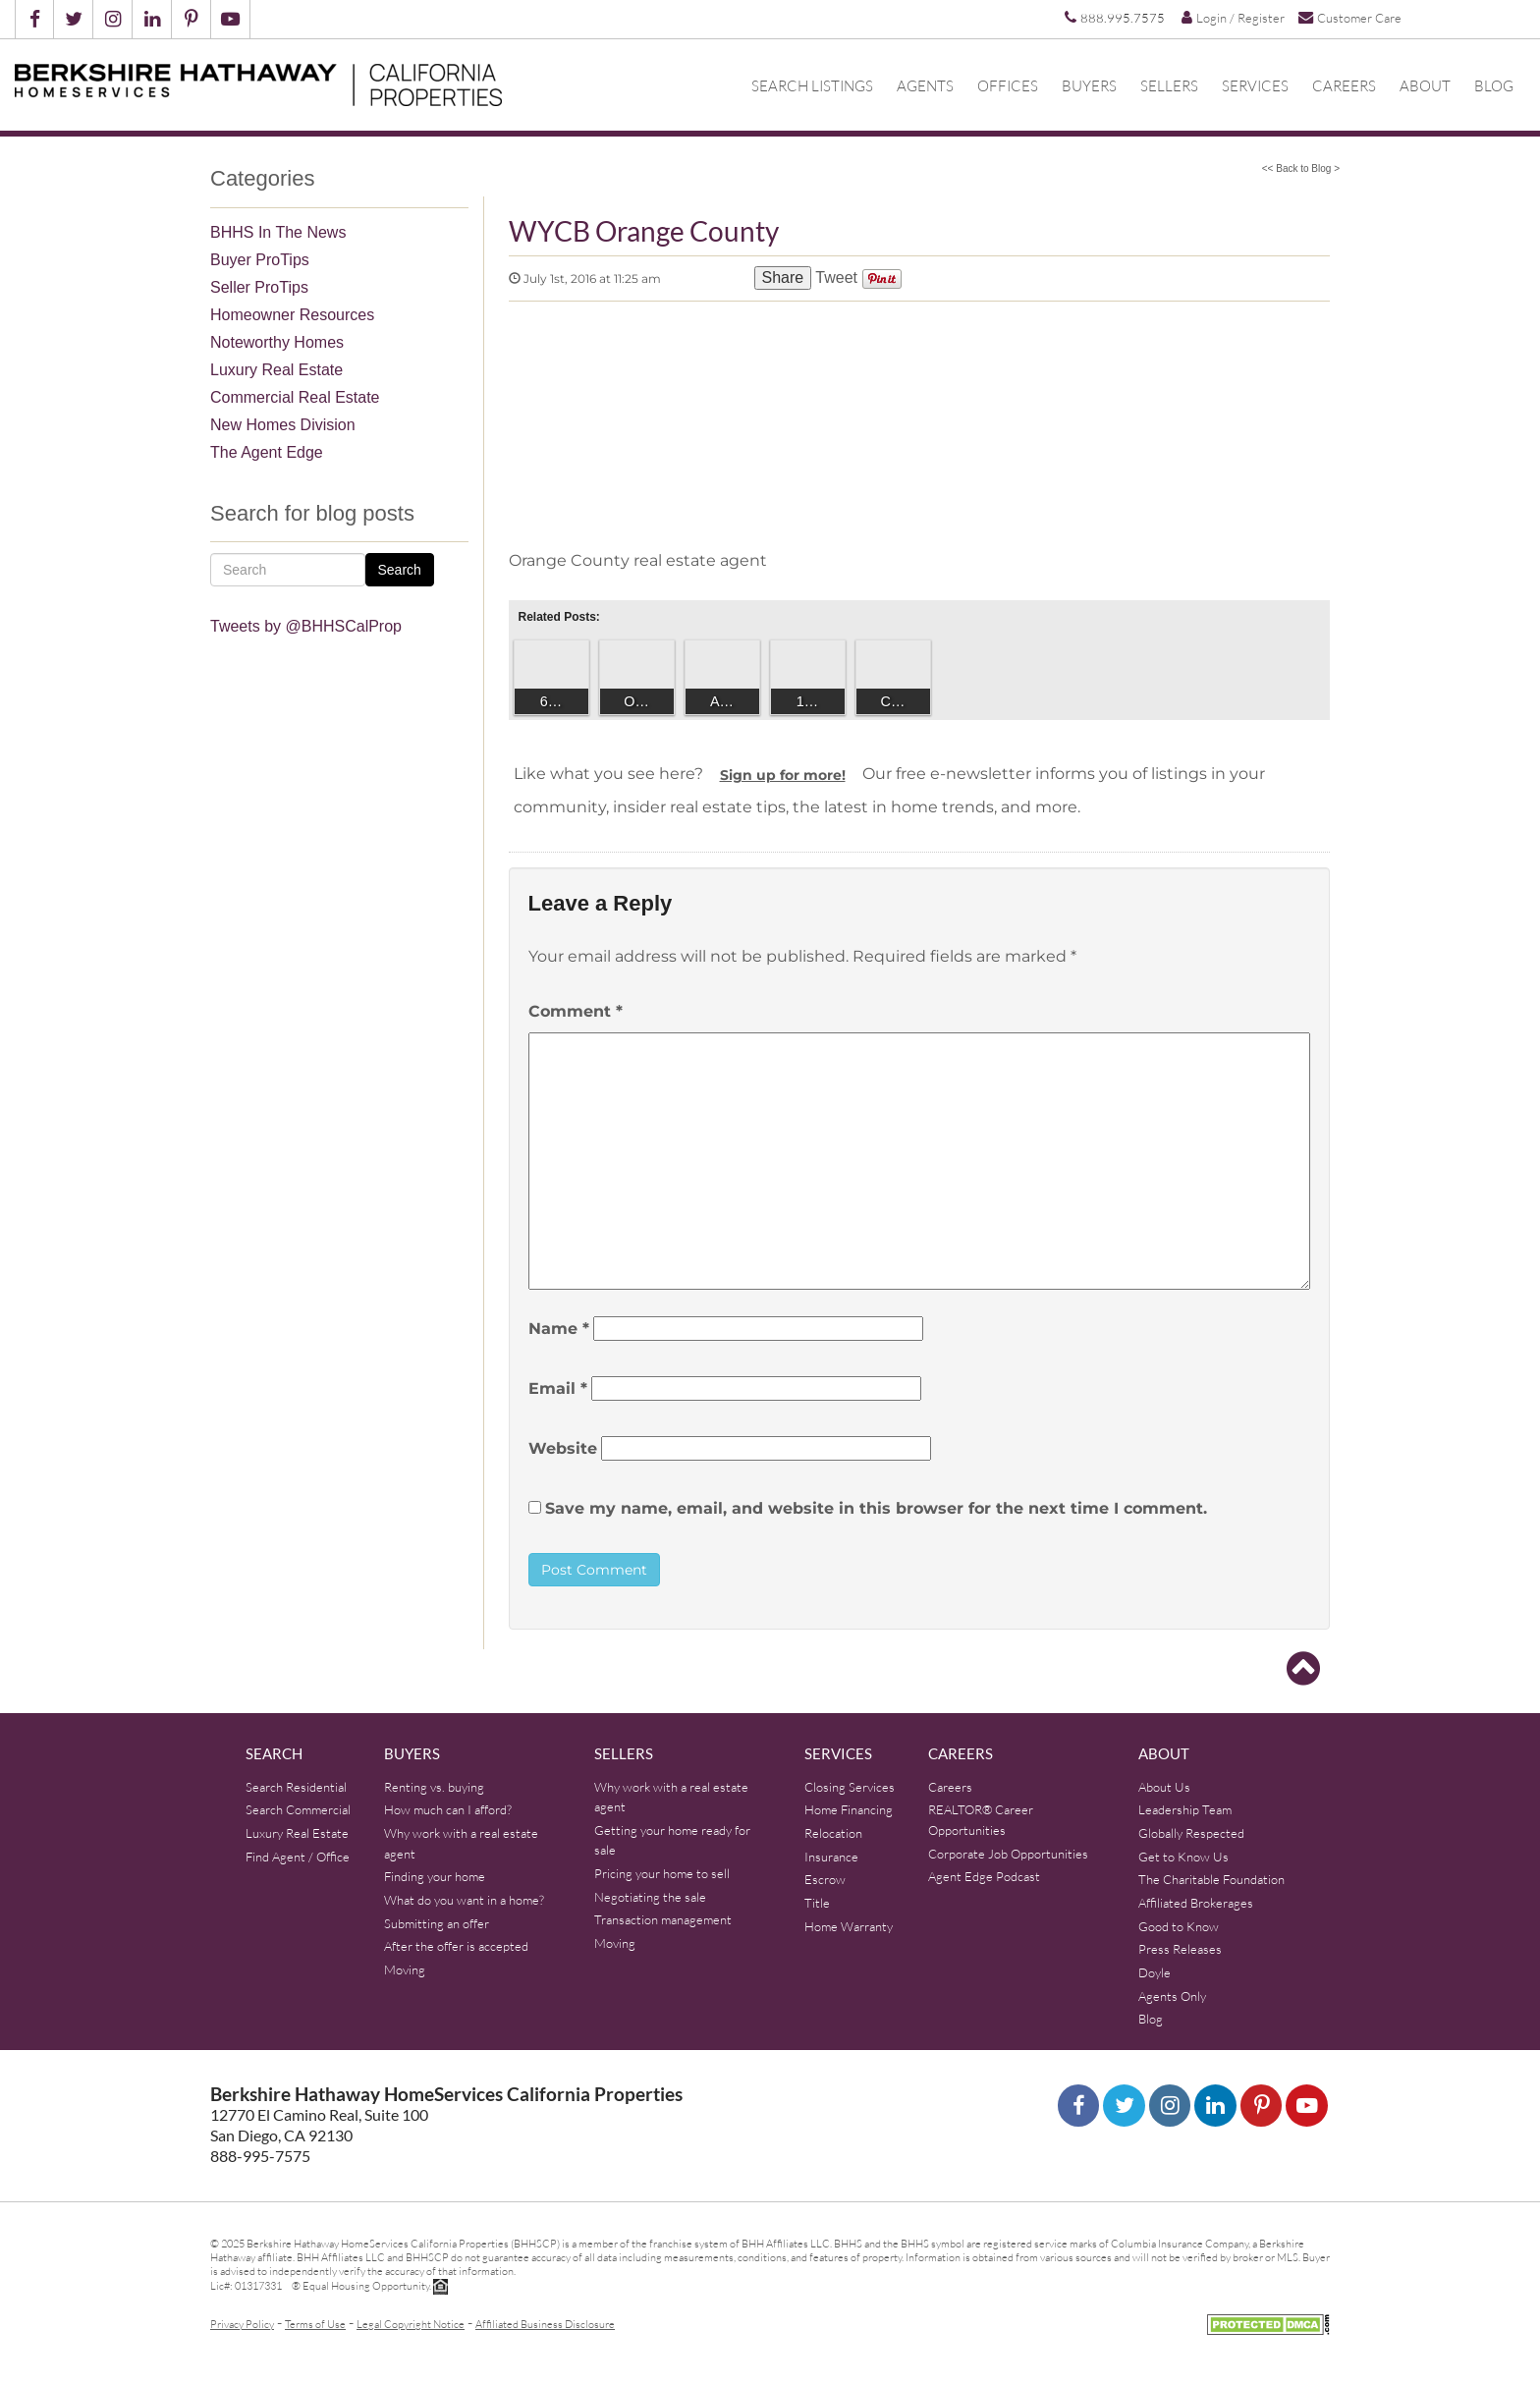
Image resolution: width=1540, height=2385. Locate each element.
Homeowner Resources (292, 314)
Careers (1344, 85)
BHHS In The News (278, 232)
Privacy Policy (242, 2323)
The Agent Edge (266, 452)
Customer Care (1350, 17)
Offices (1007, 85)
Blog (1493, 85)
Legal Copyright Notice (411, 2323)
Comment (575, 1011)
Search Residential (296, 1787)
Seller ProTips (259, 287)
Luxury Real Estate (276, 369)
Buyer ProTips (259, 259)
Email (557, 1388)
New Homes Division (283, 424)
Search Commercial (298, 1809)
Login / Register (1233, 18)
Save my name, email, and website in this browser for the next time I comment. (876, 1508)
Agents (925, 85)
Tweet (836, 277)
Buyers (1089, 85)
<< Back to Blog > (1301, 168)
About (1425, 85)
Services (1255, 85)
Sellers (1169, 85)
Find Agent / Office (298, 1856)
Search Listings (812, 85)
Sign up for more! (783, 775)
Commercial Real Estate (295, 397)
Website (562, 1448)
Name (558, 1328)
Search (399, 570)
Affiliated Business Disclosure (545, 2323)
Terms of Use (315, 2323)
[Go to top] (1303, 1669)
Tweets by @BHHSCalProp (306, 626)
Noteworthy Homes (277, 342)
